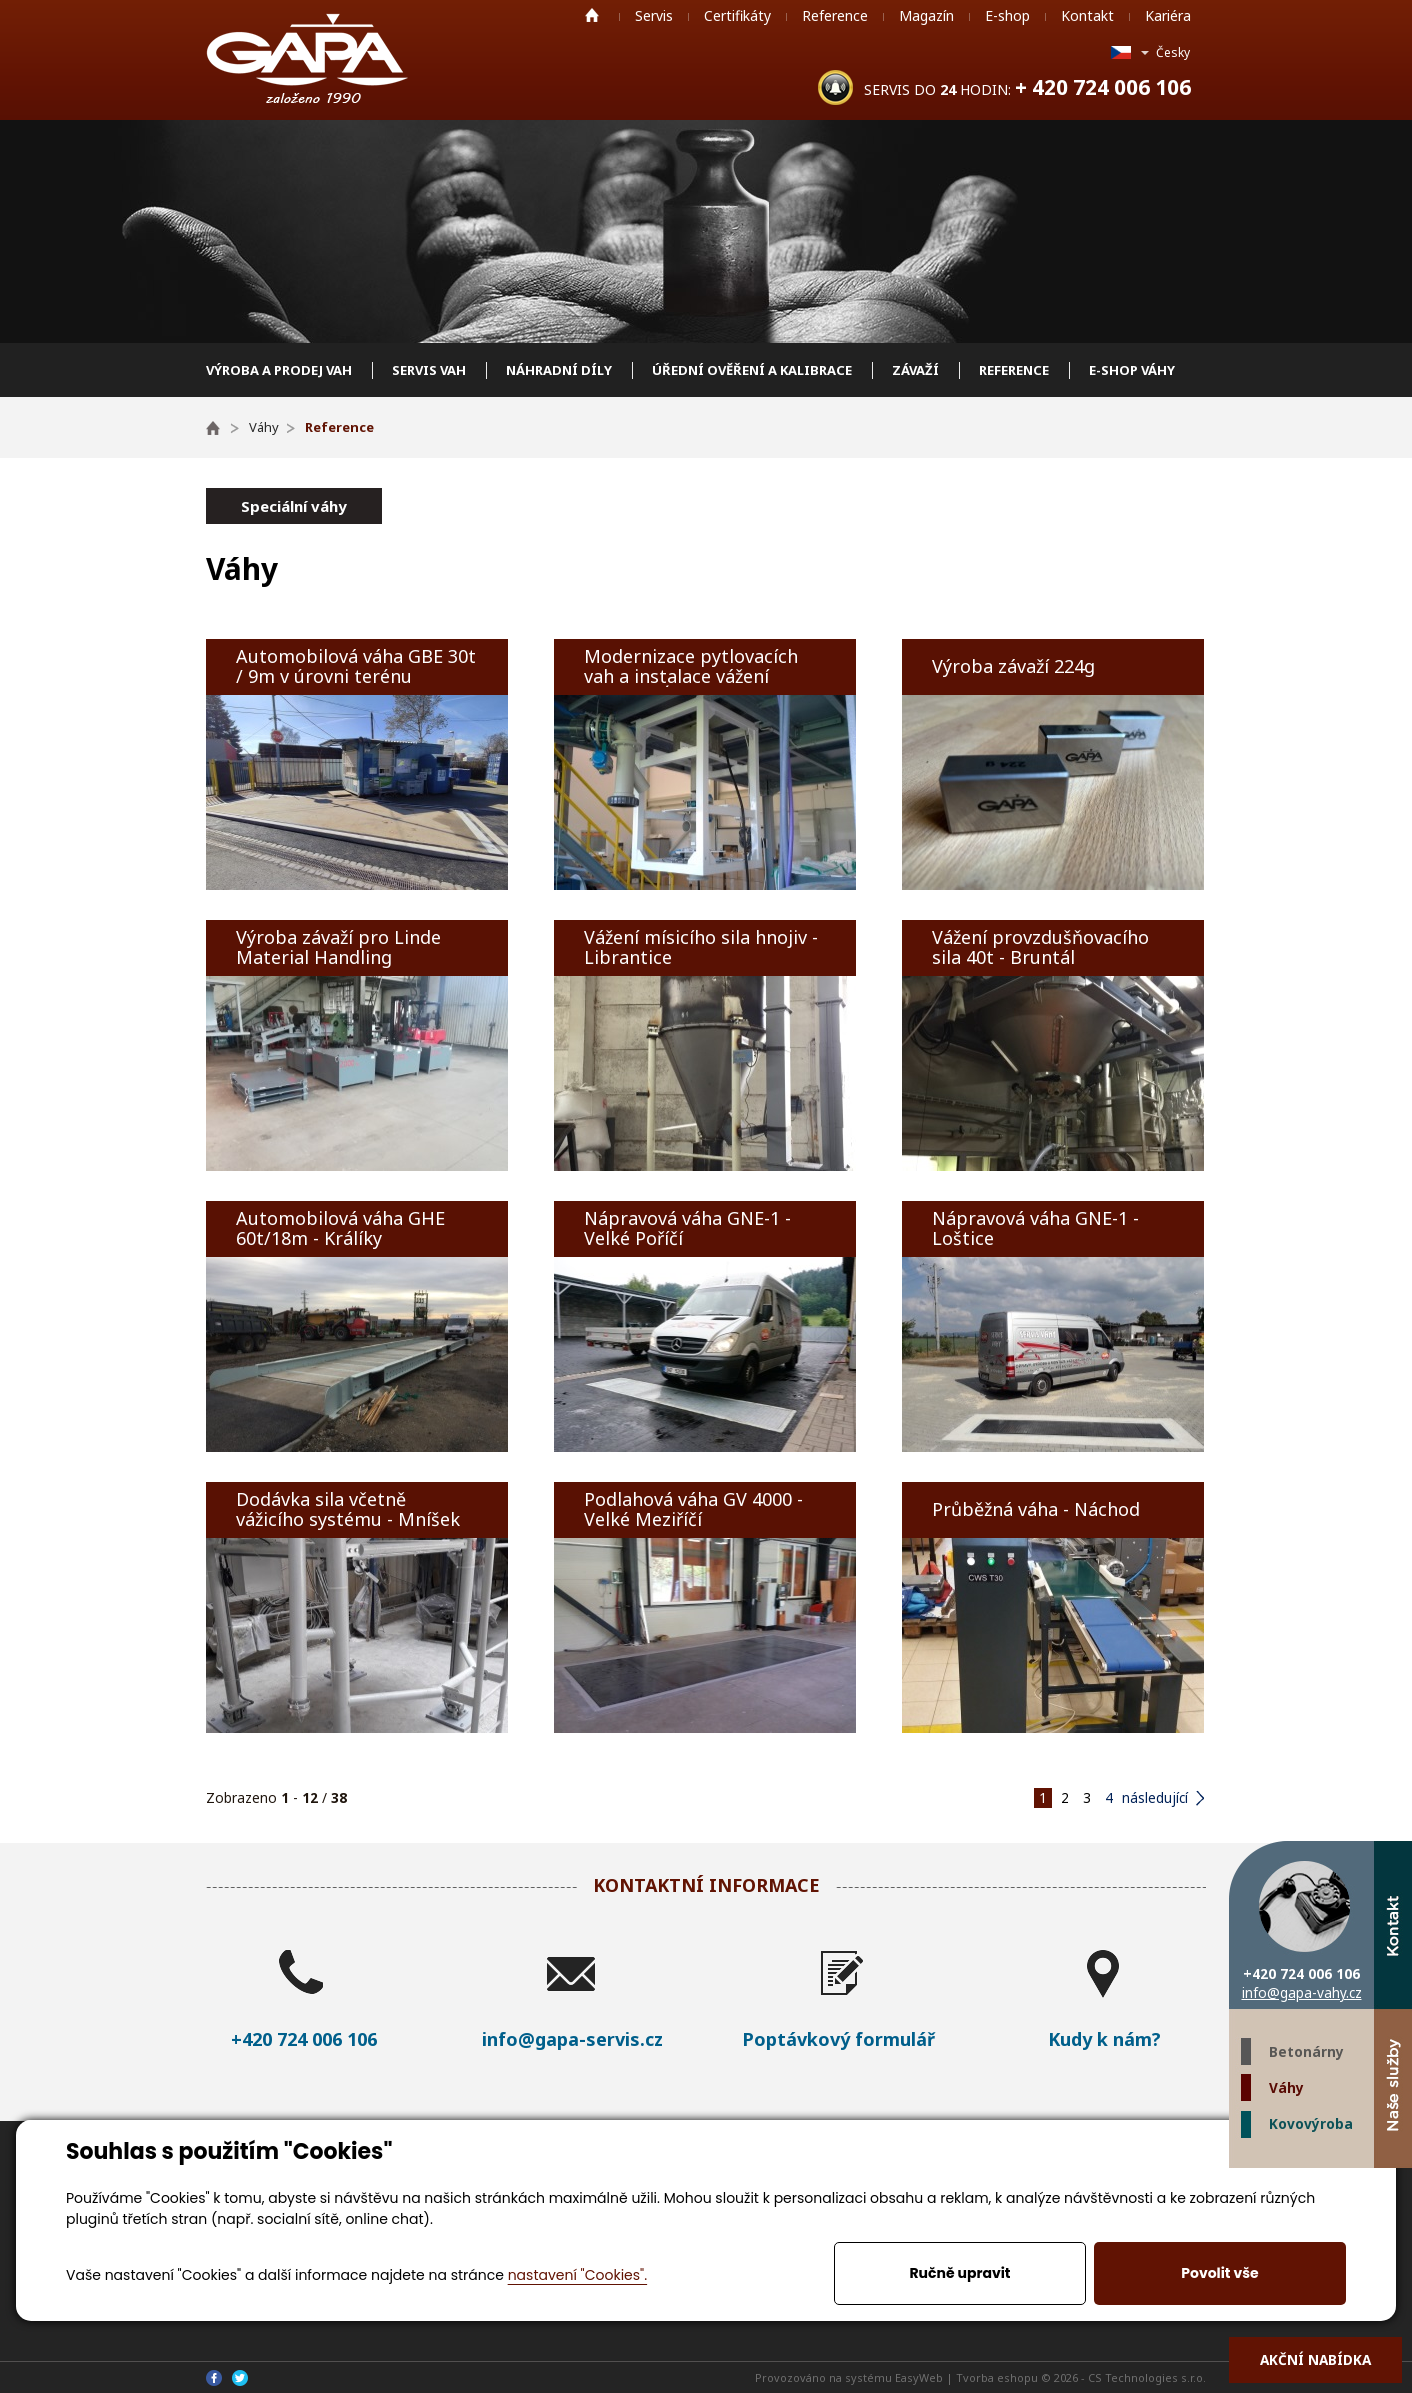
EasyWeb (919, 2377)
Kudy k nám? (1104, 2039)
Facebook (1393, 2187)
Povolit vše (1219, 2273)
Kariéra (1168, 15)
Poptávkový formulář (838, 2039)
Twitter (1355, 2187)
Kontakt (1087, 15)
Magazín (926, 15)
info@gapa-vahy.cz (1302, 1992)
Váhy (1286, 2087)
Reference (835, 15)
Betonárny (1306, 2051)
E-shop (1007, 15)
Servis (654, 15)
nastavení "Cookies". (577, 2275)
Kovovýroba (1311, 2123)
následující (1155, 1797)
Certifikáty (737, 15)
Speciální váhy (294, 506)
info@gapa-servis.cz (572, 2039)
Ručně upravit (959, 2273)
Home (592, 15)
